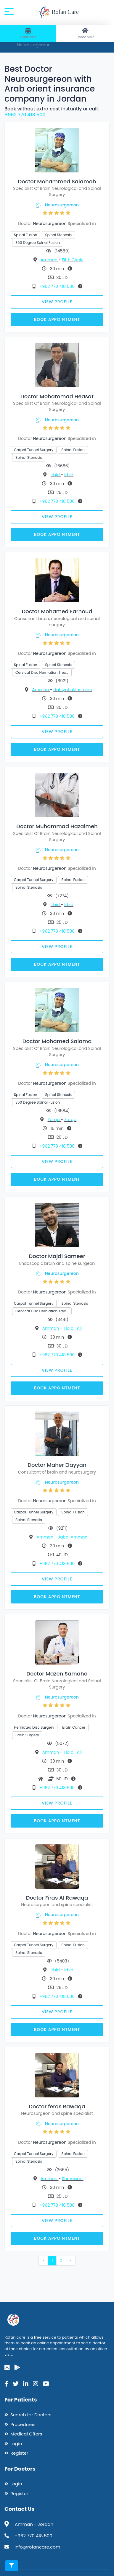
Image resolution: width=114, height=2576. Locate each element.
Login (16, 2443)
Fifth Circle (73, 260)
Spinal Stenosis (58, 234)
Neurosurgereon (62, 205)
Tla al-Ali (73, 1328)
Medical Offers (26, 2434)
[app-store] (7, 2368)
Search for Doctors (30, 2415)
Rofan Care (58, 12)
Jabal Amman (72, 1537)
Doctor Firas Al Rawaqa (57, 1897)
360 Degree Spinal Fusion (37, 242)
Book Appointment (57, 319)
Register (19, 2453)
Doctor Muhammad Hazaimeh (57, 826)
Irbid (56, 475)
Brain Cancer (73, 1727)
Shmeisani (73, 2179)
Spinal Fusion (25, 234)
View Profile (57, 302)
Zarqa (54, 1120)
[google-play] (17, 2368)
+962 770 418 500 (25, 114)
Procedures (23, 2424)
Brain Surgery (27, 1735)
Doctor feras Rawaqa (57, 2106)
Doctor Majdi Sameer (57, 1256)
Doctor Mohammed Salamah (57, 181)
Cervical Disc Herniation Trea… (41, 672)
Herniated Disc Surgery (34, 1727)
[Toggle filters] (11, 2565)
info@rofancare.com (37, 2547)
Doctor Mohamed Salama (57, 1041)
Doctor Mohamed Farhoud (57, 611)
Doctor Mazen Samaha (57, 1673)
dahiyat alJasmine (72, 690)
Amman (49, 260)
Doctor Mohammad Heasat (57, 396)
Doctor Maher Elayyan (57, 1465)
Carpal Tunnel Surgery (33, 449)
